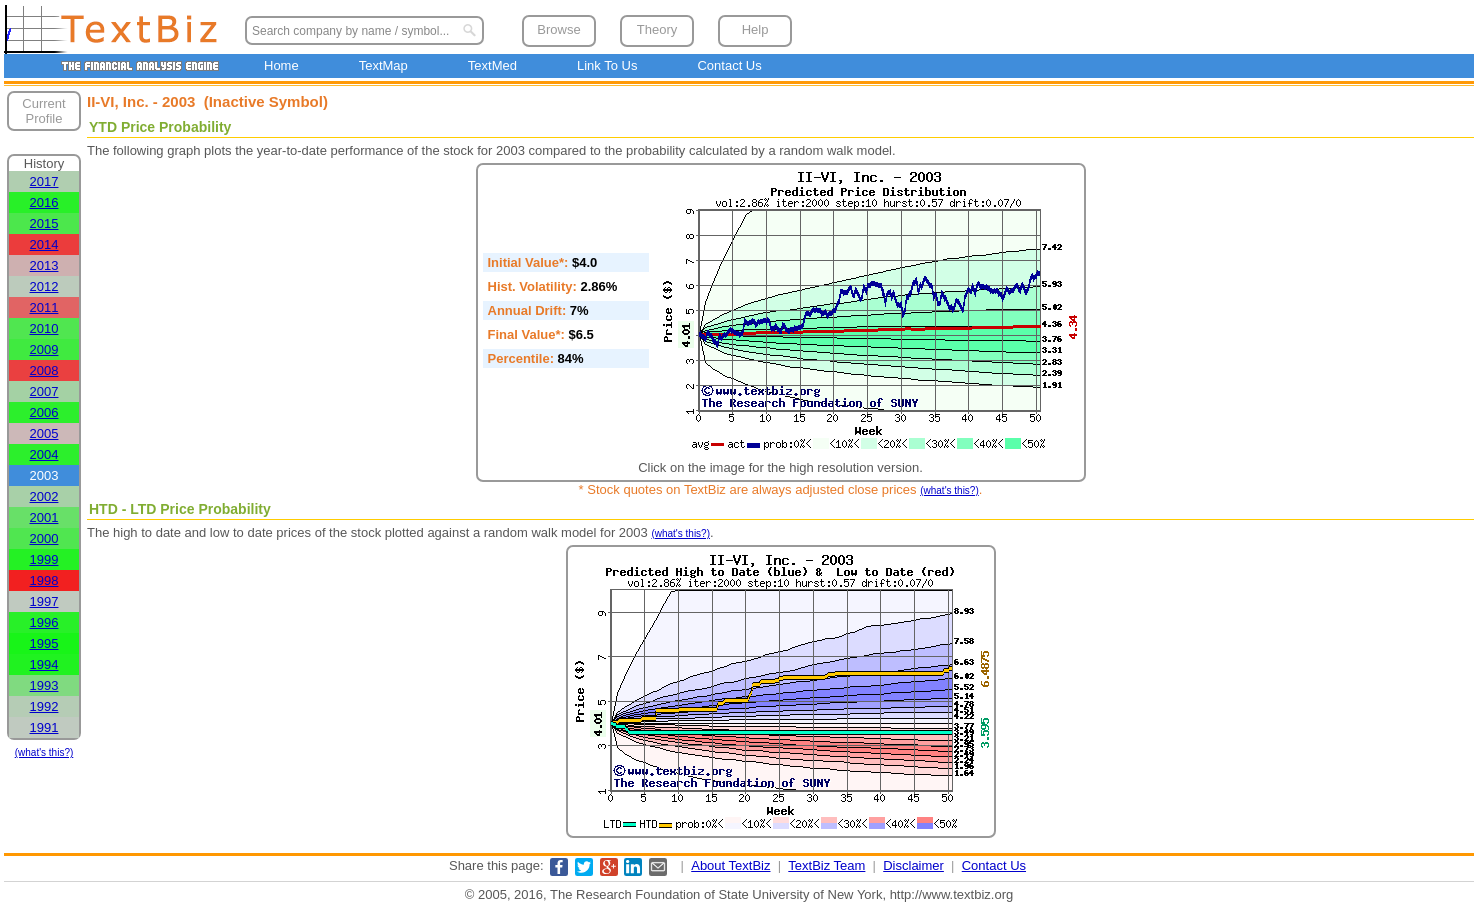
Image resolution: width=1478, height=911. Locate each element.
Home (281, 65)
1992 (44, 706)
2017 (44, 181)
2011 (44, 307)
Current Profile (43, 111)
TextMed (492, 65)
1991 (44, 727)
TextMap (383, 65)
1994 (44, 664)
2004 (44, 454)
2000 (44, 538)
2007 (44, 391)
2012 (44, 286)
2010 (44, 328)
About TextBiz (730, 865)
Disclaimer (913, 865)
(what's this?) (44, 752)
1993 (44, 685)
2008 (44, 370)
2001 (44, 517)
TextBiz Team (826, 865)
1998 (44, 580)
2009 (44, 349)
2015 (44, 223)
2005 (44, 433)
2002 (44, 496)
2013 (44, 265)
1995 (44, 643)
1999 (44, 559)
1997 (44, 601)
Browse (558, 29)
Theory (657, 29)
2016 (44, 202)
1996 (44, 622)
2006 (44, 412)
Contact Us (729, 65)
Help (755, 29)
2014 (44, 244)
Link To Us (607, 65)
